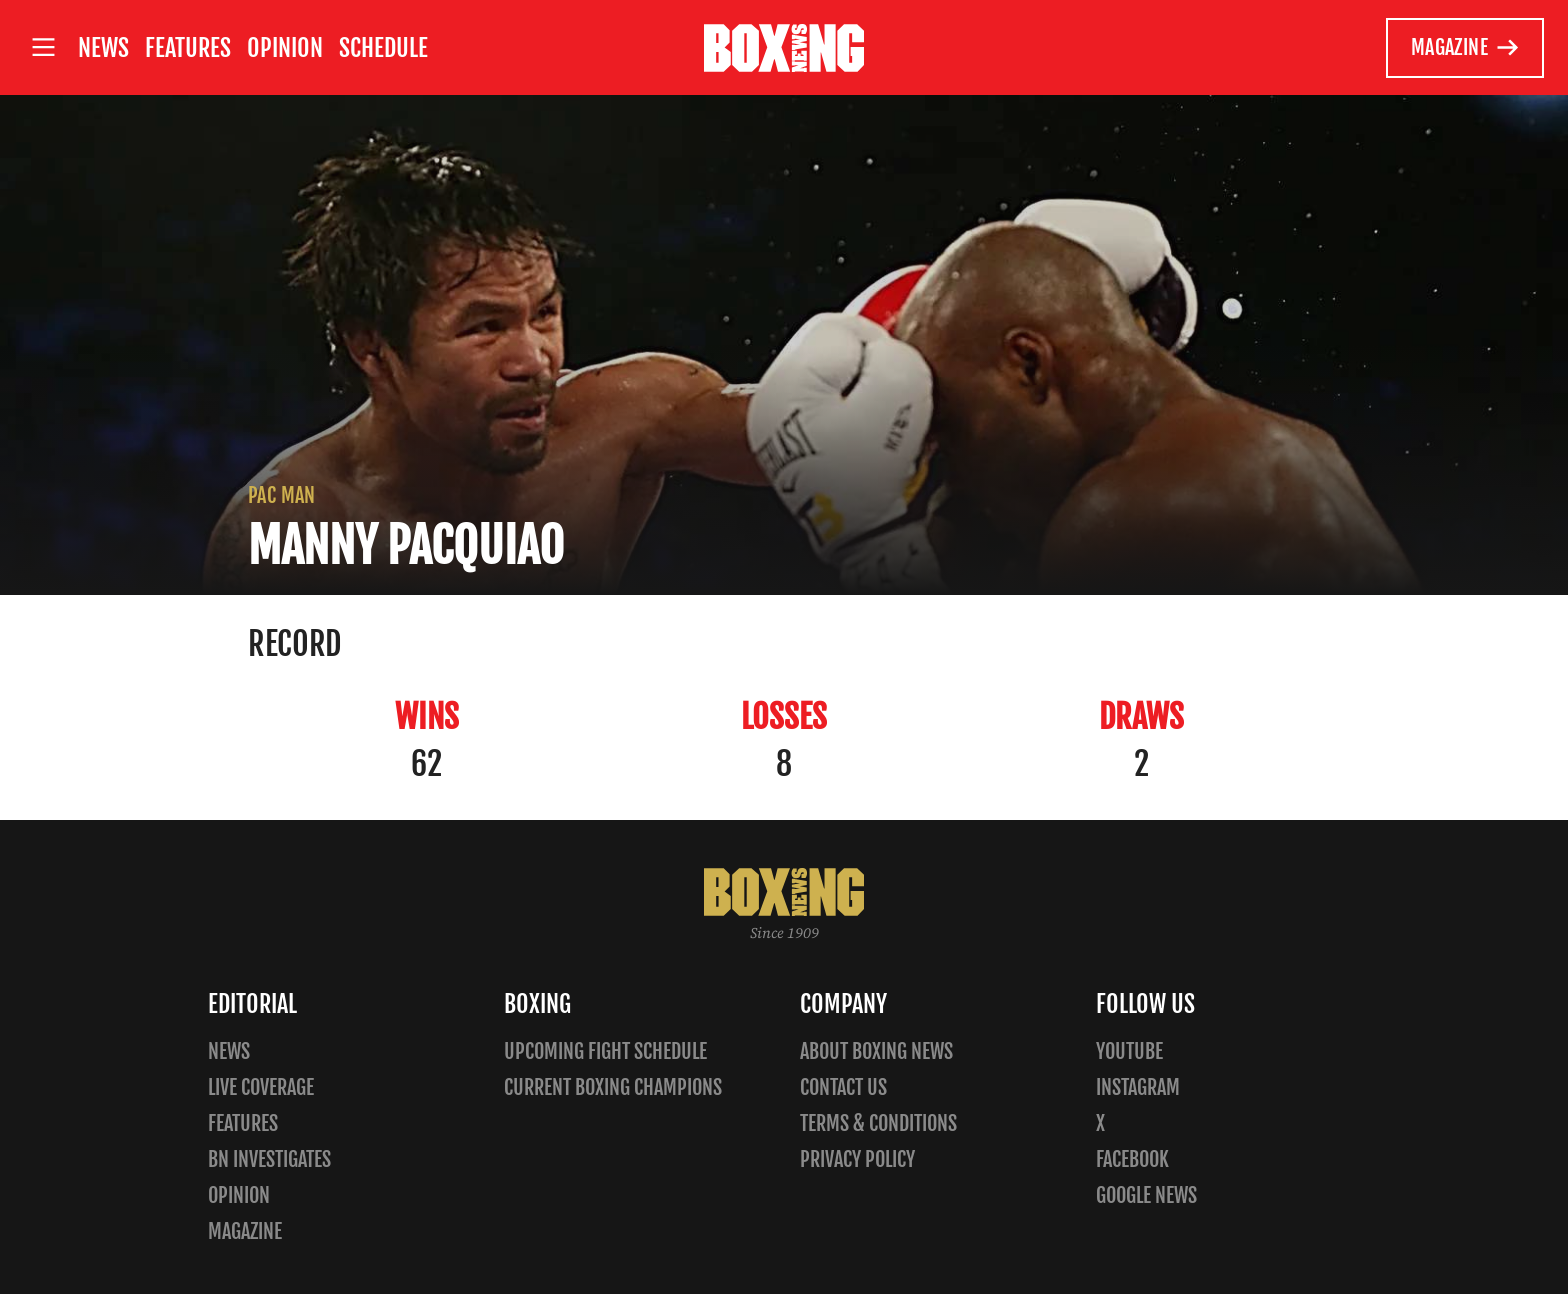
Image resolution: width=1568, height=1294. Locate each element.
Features (188, 48)
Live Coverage (261, 1087)
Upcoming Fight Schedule (605, 1051)
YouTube (1129, 1051)
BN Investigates (269, 1159)
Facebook (1132, 1159)
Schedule (383, 48)
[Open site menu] (43, 47)
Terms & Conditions (878, 1123)
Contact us (843, 1087)
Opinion (285, 48)
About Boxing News (876, 1051)
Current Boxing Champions (613, 1087)
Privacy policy (857, 1159)
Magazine (1465, 48)
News (103, 48)
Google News (1146, 1195)
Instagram (1138, 1087)
